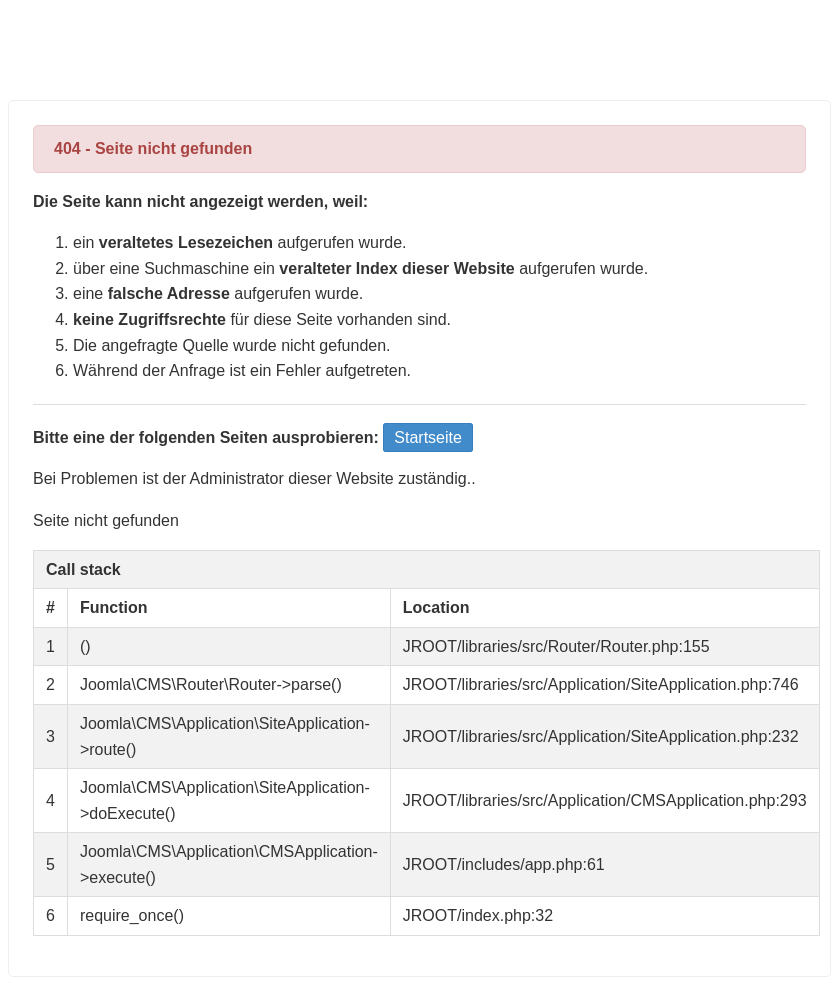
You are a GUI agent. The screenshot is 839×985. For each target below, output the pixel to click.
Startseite (428, 437)
